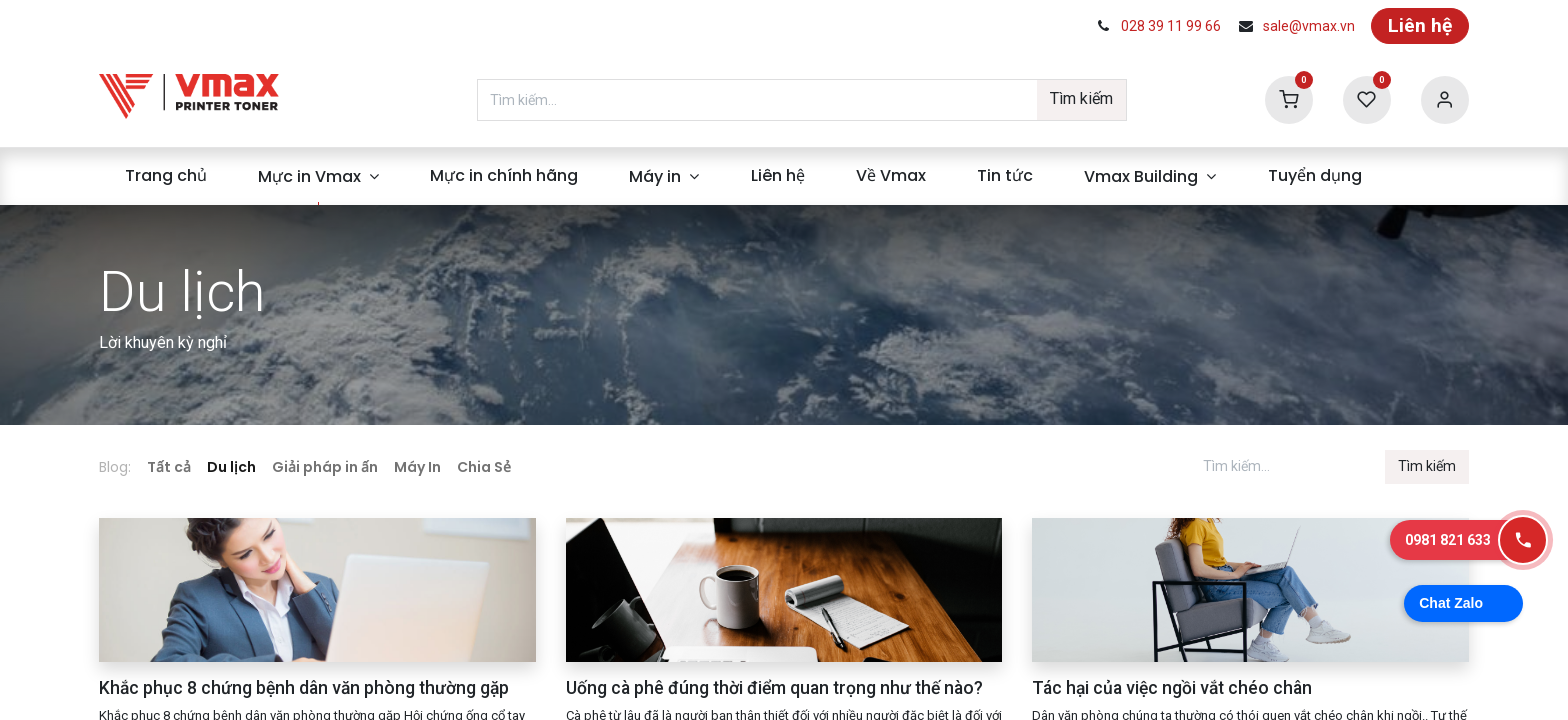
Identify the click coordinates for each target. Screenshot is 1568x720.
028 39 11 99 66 (1171, 26)
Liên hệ (1420, 25)
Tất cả (169, 467)
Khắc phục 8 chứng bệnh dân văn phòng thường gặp (304, 688)
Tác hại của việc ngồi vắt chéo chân (1172, 688)
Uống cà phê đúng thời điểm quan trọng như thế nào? (774, 688)
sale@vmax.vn (1309, 26)
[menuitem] (165, 176)
